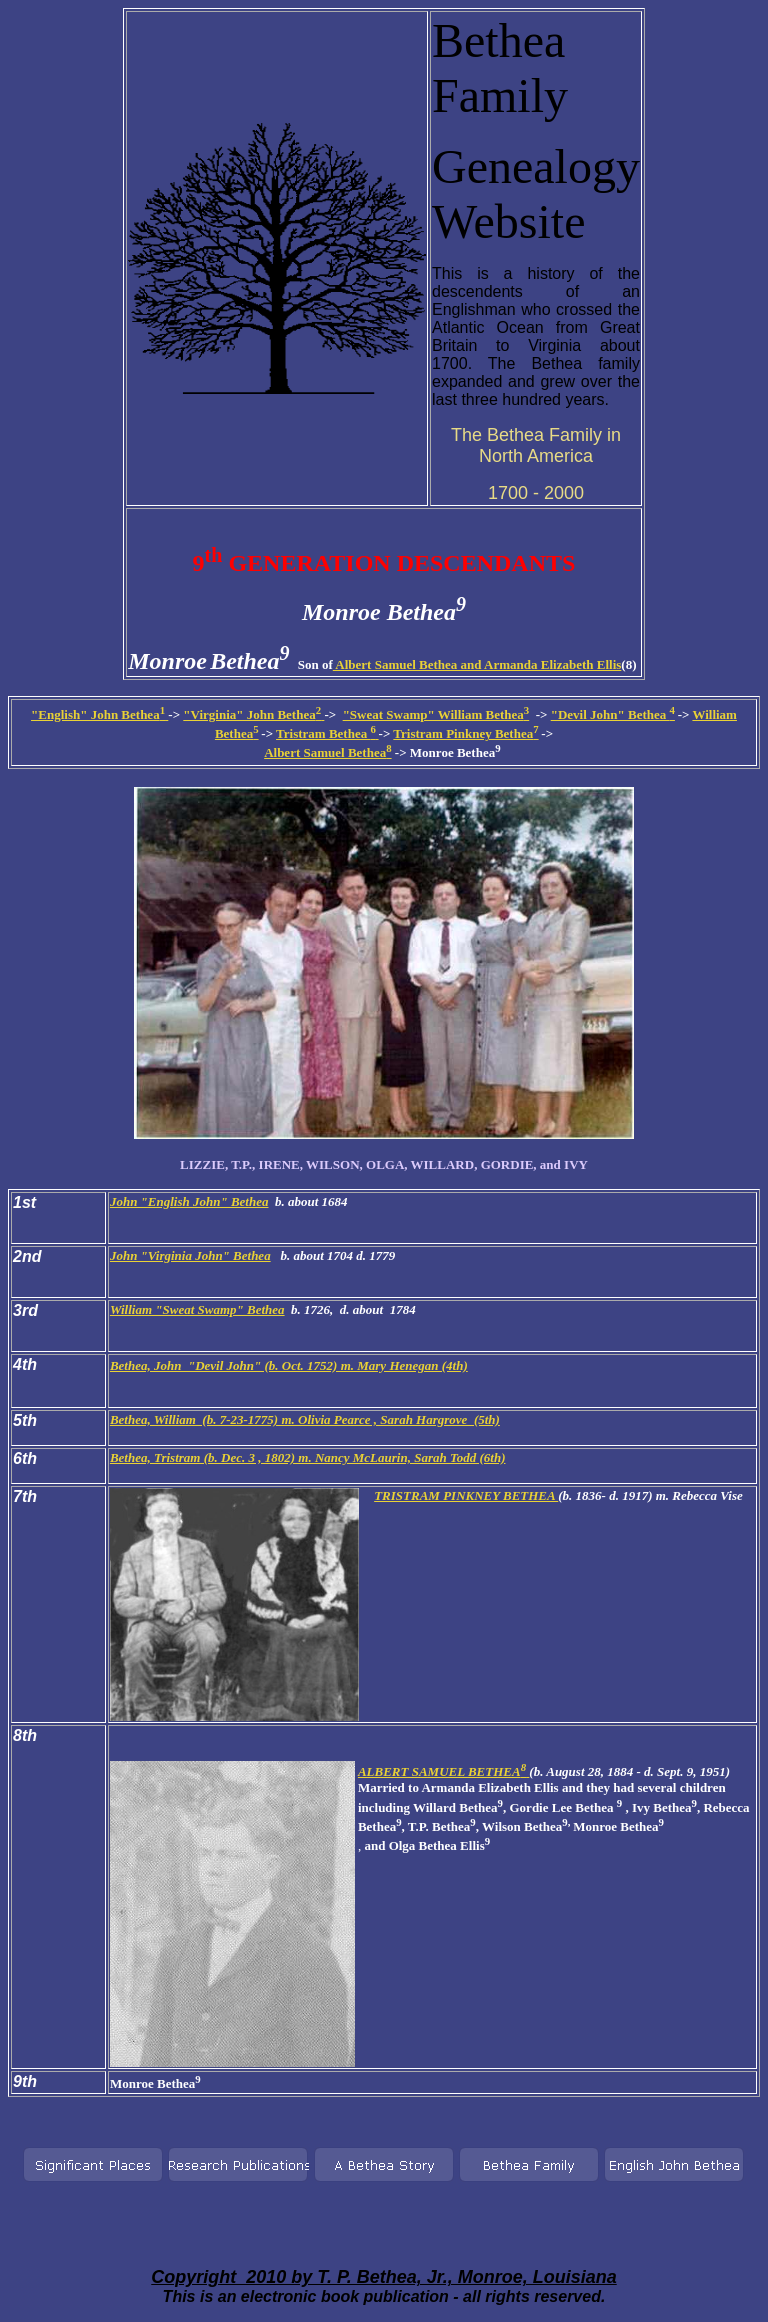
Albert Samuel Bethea (327, 752)
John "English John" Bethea (189, 1201)
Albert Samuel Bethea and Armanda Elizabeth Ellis (477, 664)
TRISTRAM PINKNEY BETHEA (466, 1495)
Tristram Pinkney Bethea (465, 733)
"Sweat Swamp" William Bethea (436, 714)
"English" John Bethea (99, 714)
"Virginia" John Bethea (253, 714)
